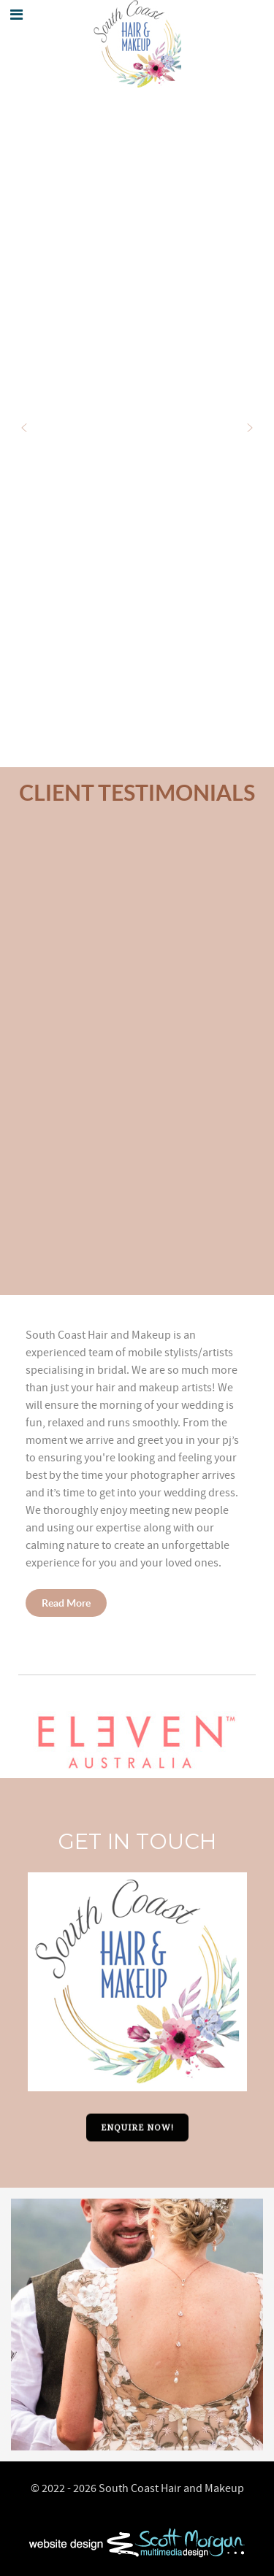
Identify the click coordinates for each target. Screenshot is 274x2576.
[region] (137, 1061)
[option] (137, 2324)
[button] (24, 428)
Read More (66, 1602)
